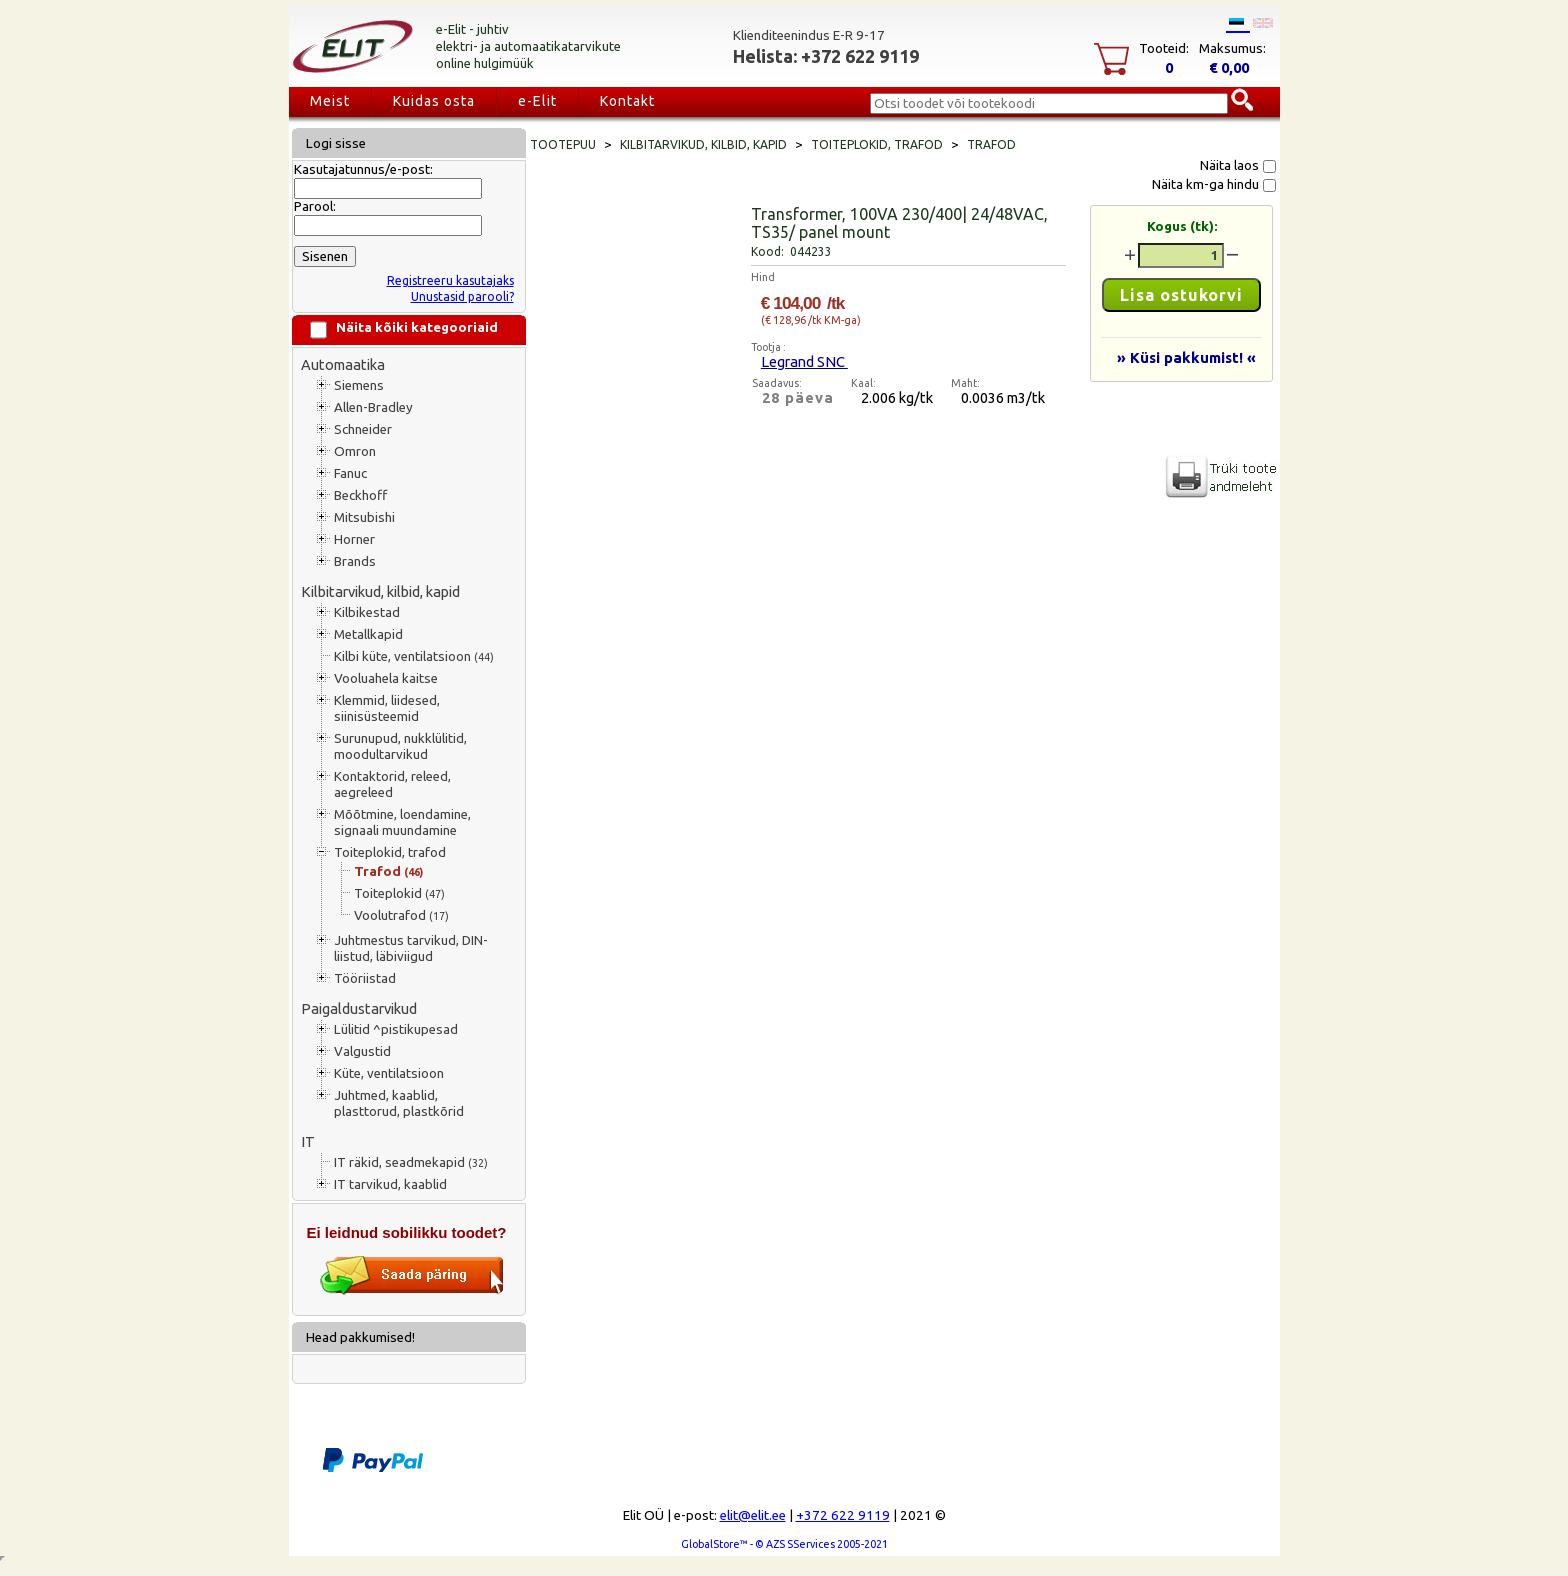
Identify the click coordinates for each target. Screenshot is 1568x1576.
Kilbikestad (367, 612)
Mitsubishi (364, 517)
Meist (330, 101)
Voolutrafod (401, 915)
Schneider (363, 429)
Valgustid (362, 1051)
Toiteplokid (399, 893)
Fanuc (350, 473)
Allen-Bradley (373, 407)
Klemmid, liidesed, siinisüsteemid (387, 708)
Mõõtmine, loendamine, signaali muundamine (402, 822)
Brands (355, 561)
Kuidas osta (434, 101)
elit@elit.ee (753, 1515)
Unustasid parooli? (462, 296)
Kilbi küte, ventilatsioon (414, 656)
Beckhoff (360, 495)
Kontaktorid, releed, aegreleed (392, 784)
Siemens (359, 385)
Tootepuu (563, 144)
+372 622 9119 (843, 1515)
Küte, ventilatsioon (389, 1073)
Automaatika (343, 364)
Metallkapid (368, 634)
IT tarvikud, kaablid (390, 1184)
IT (308, 1141)
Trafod (388, 871)
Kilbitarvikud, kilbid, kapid (380, 591)
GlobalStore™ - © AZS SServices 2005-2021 (784, 1544)
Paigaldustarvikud (359, 1008)
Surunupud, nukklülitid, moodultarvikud (400, 746)
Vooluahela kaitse (386, 678)
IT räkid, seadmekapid (411, 1162)
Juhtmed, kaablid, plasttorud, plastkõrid (399, 1103)
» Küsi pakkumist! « (1186, 357)
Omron (355, 451)
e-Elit (537, 101)
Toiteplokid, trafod (390, 852)
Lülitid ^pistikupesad (396, 1029)
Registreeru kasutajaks (450, 280)
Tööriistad (365, 978)
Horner (354, 539)
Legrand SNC (804, 361)
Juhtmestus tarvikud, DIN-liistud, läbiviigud (411, 948)
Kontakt (627, 101)
